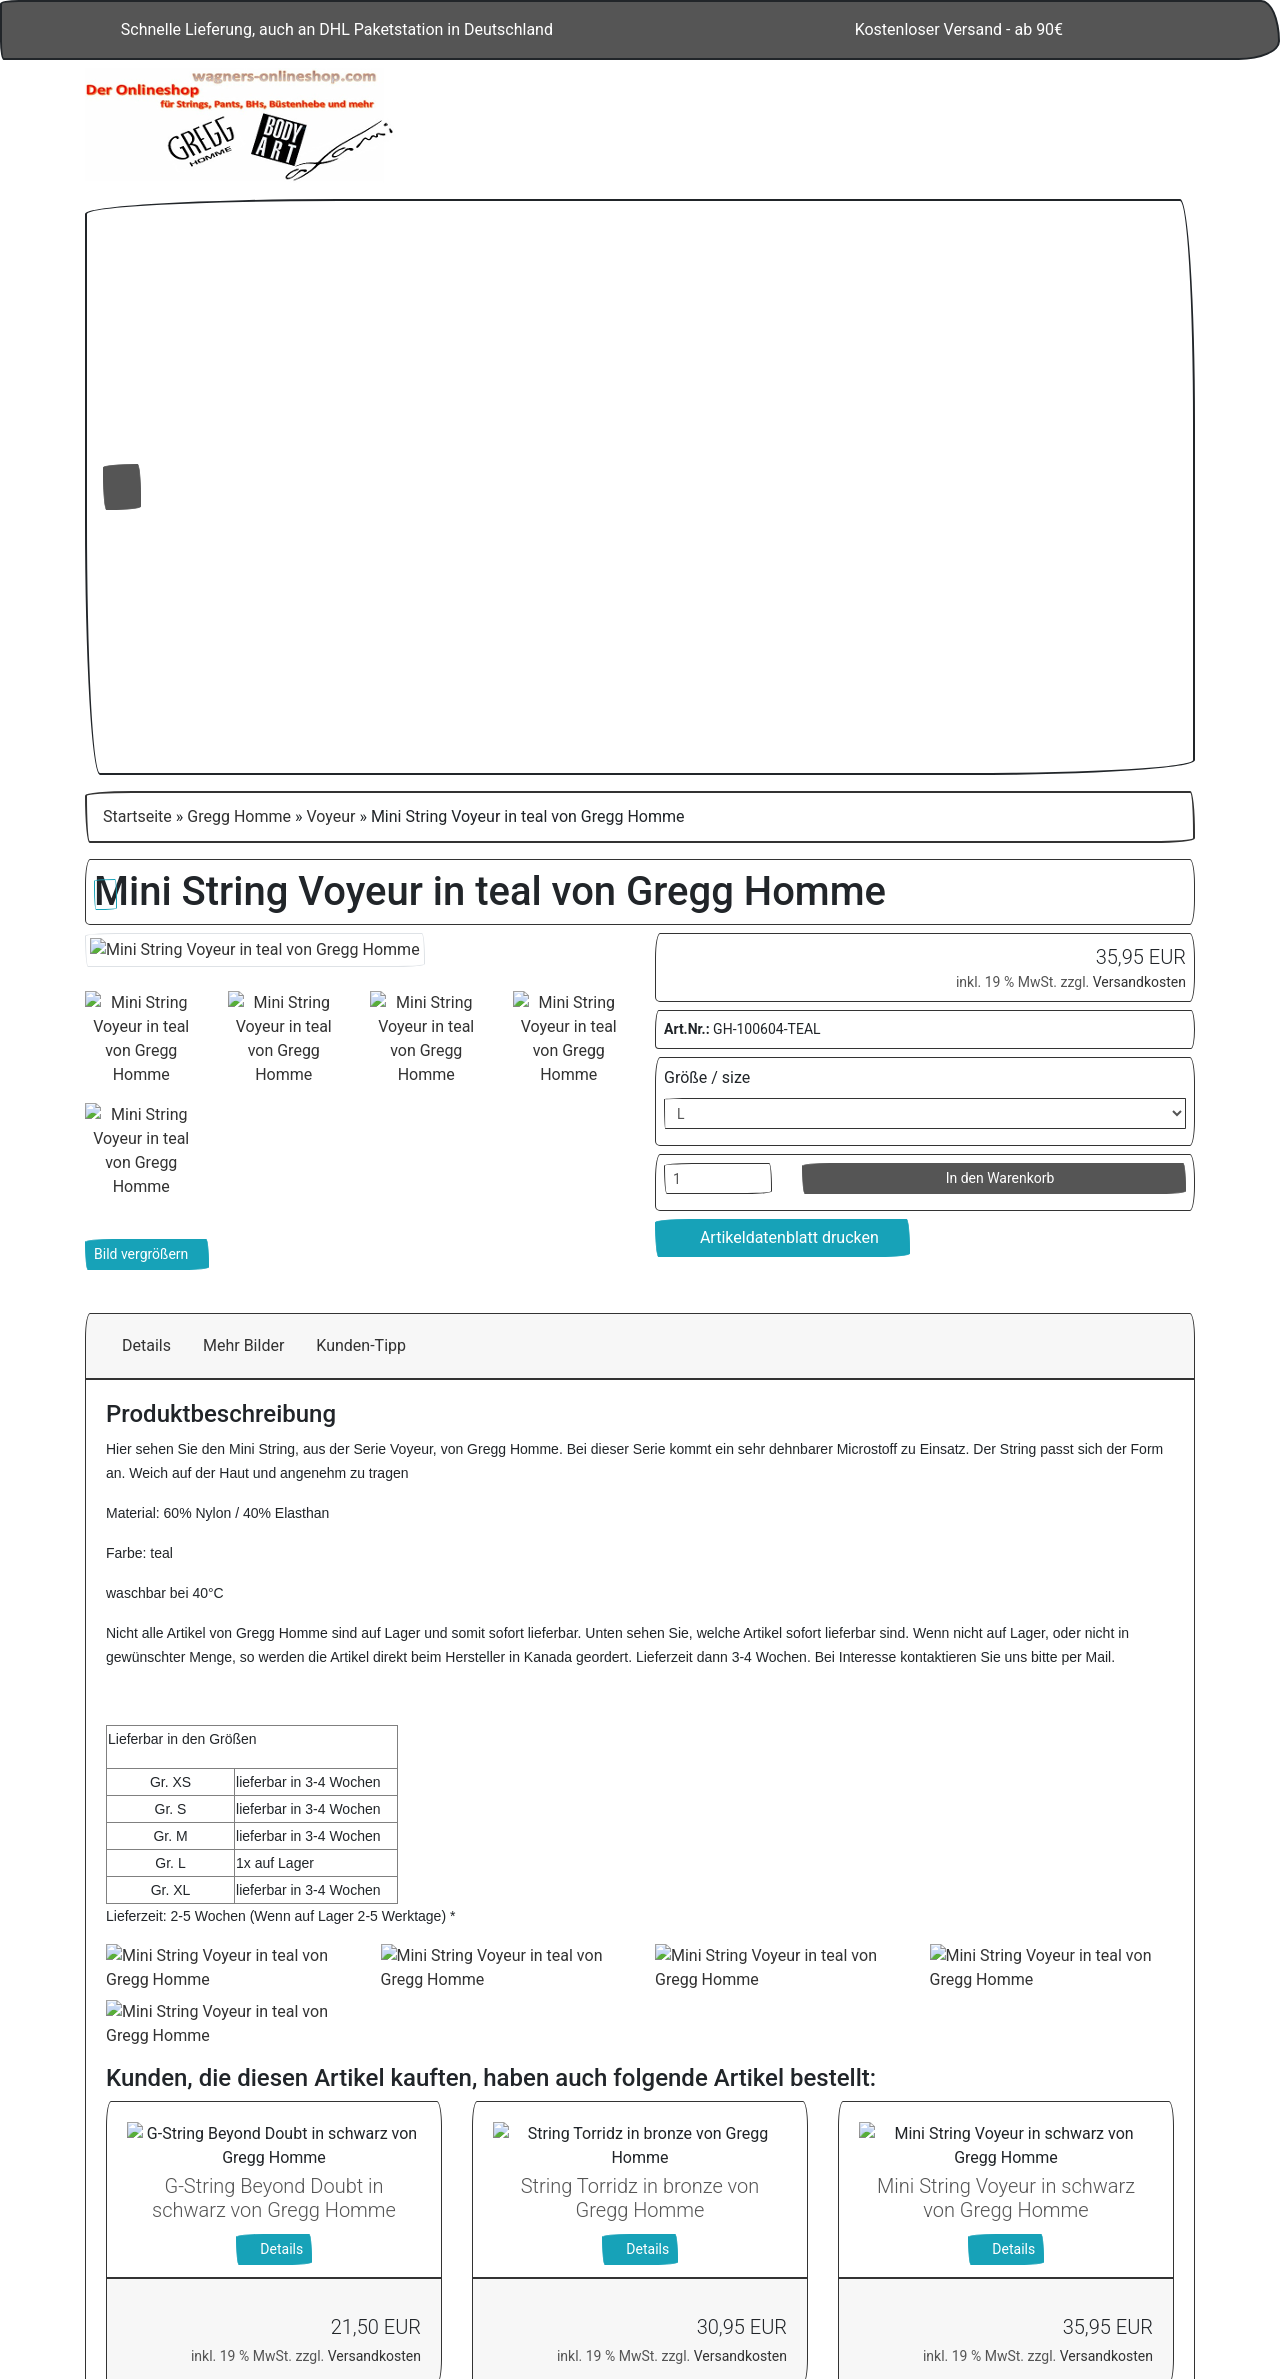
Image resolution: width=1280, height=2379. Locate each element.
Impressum (1069, 2286)
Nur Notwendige (1016, 2184)
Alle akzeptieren (1016, 2132)
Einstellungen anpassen (1015, 2232)
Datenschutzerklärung (937, 2286)
